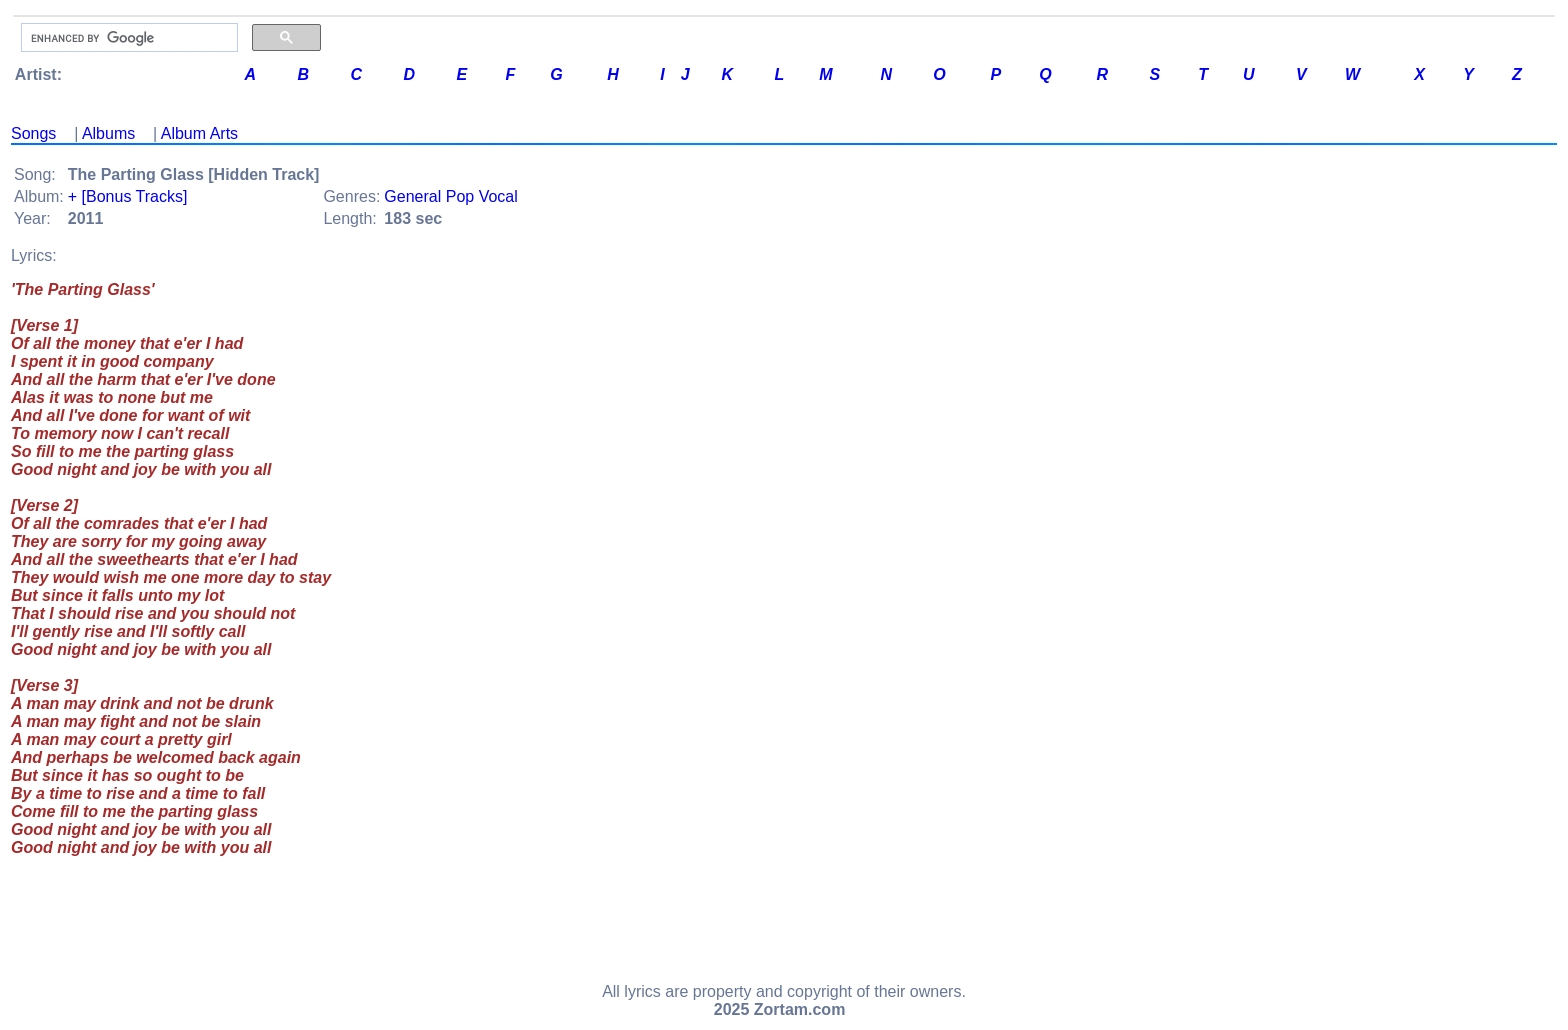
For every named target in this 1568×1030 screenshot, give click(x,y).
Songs (33, 133)
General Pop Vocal (450, 196)
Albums (108, 133)
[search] (127, 38)
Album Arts (199, 133)
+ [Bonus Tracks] (128, 196)
